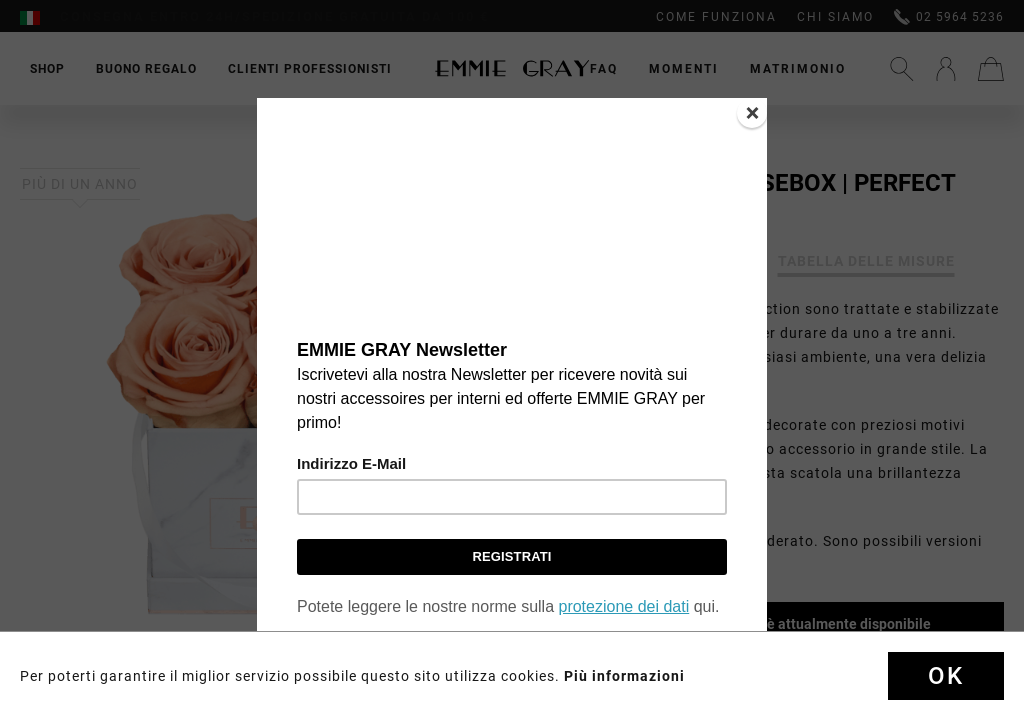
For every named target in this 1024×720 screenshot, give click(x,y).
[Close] (752, 113)
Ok (946, 676)
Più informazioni (624, 676)
